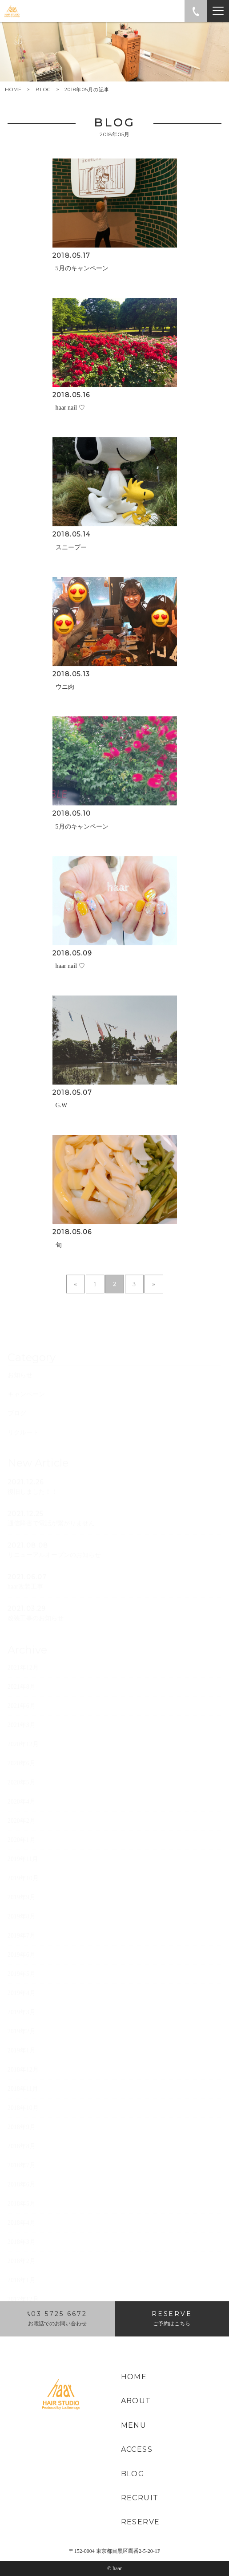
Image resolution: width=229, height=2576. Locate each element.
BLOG (43, 89)
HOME (13, 90)
